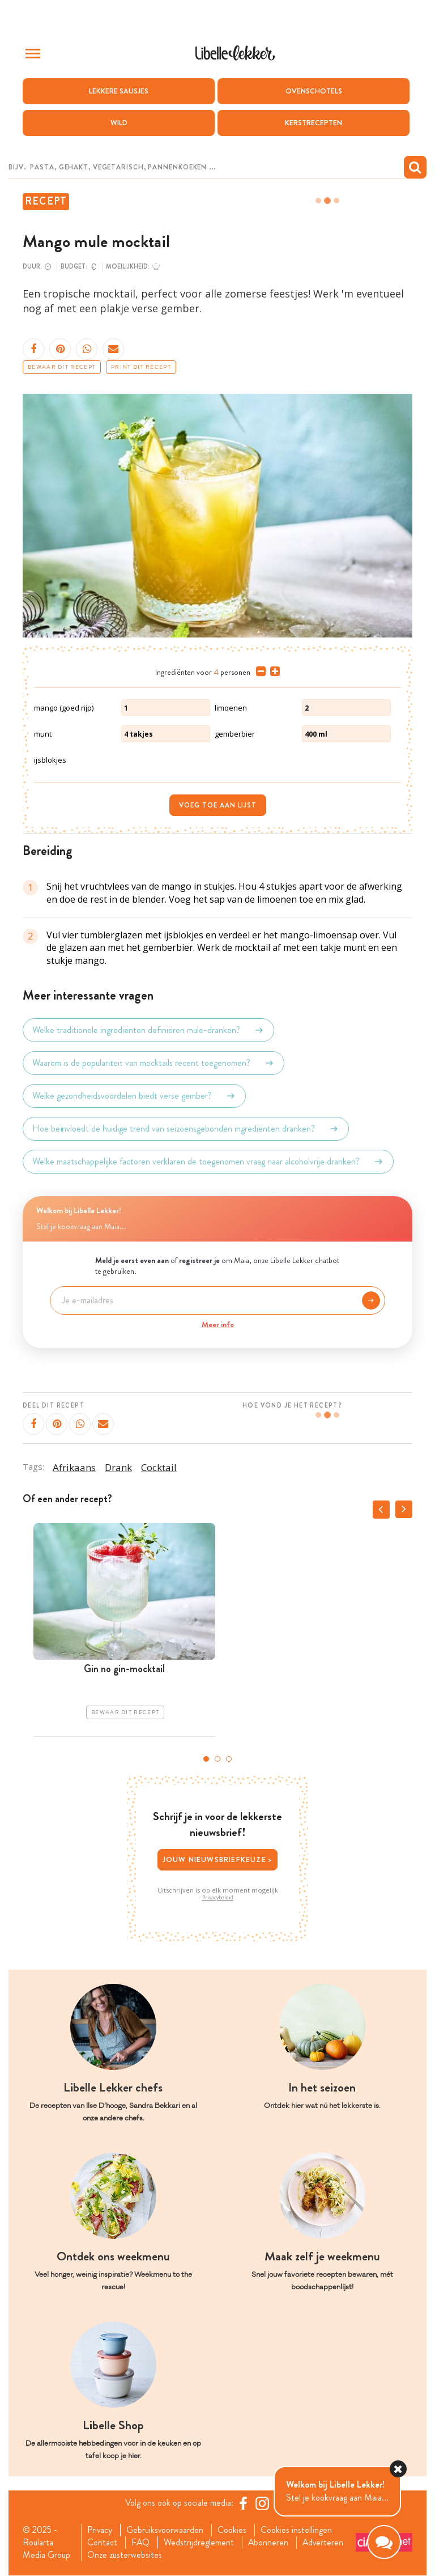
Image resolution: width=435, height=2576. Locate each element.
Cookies (232, 2530)
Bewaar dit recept (62, 368)
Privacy (99, 2530)
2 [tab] (217, 1759)
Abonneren (268, 2543)
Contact (102, 2543)
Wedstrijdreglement (199, 2543)
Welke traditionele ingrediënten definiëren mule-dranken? (148, 1031)
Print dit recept (141, 368)
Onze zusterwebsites (124, 2555)
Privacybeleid (217, 1898)
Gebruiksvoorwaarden (165, 2530)
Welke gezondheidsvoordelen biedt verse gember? (134, 1096)
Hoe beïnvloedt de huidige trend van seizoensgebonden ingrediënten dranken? (185, 1129)
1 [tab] (206, 1759)
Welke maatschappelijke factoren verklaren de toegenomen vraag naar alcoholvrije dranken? (208, 1162)
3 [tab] (229, 1759)
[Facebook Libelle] (243, 2503)
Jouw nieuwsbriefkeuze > (218, 1859)
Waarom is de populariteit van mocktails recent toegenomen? (153, 1063)
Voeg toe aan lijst (218, 805)
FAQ (140, 2543)
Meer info (218, 1324)
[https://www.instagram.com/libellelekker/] (262, 2503)
